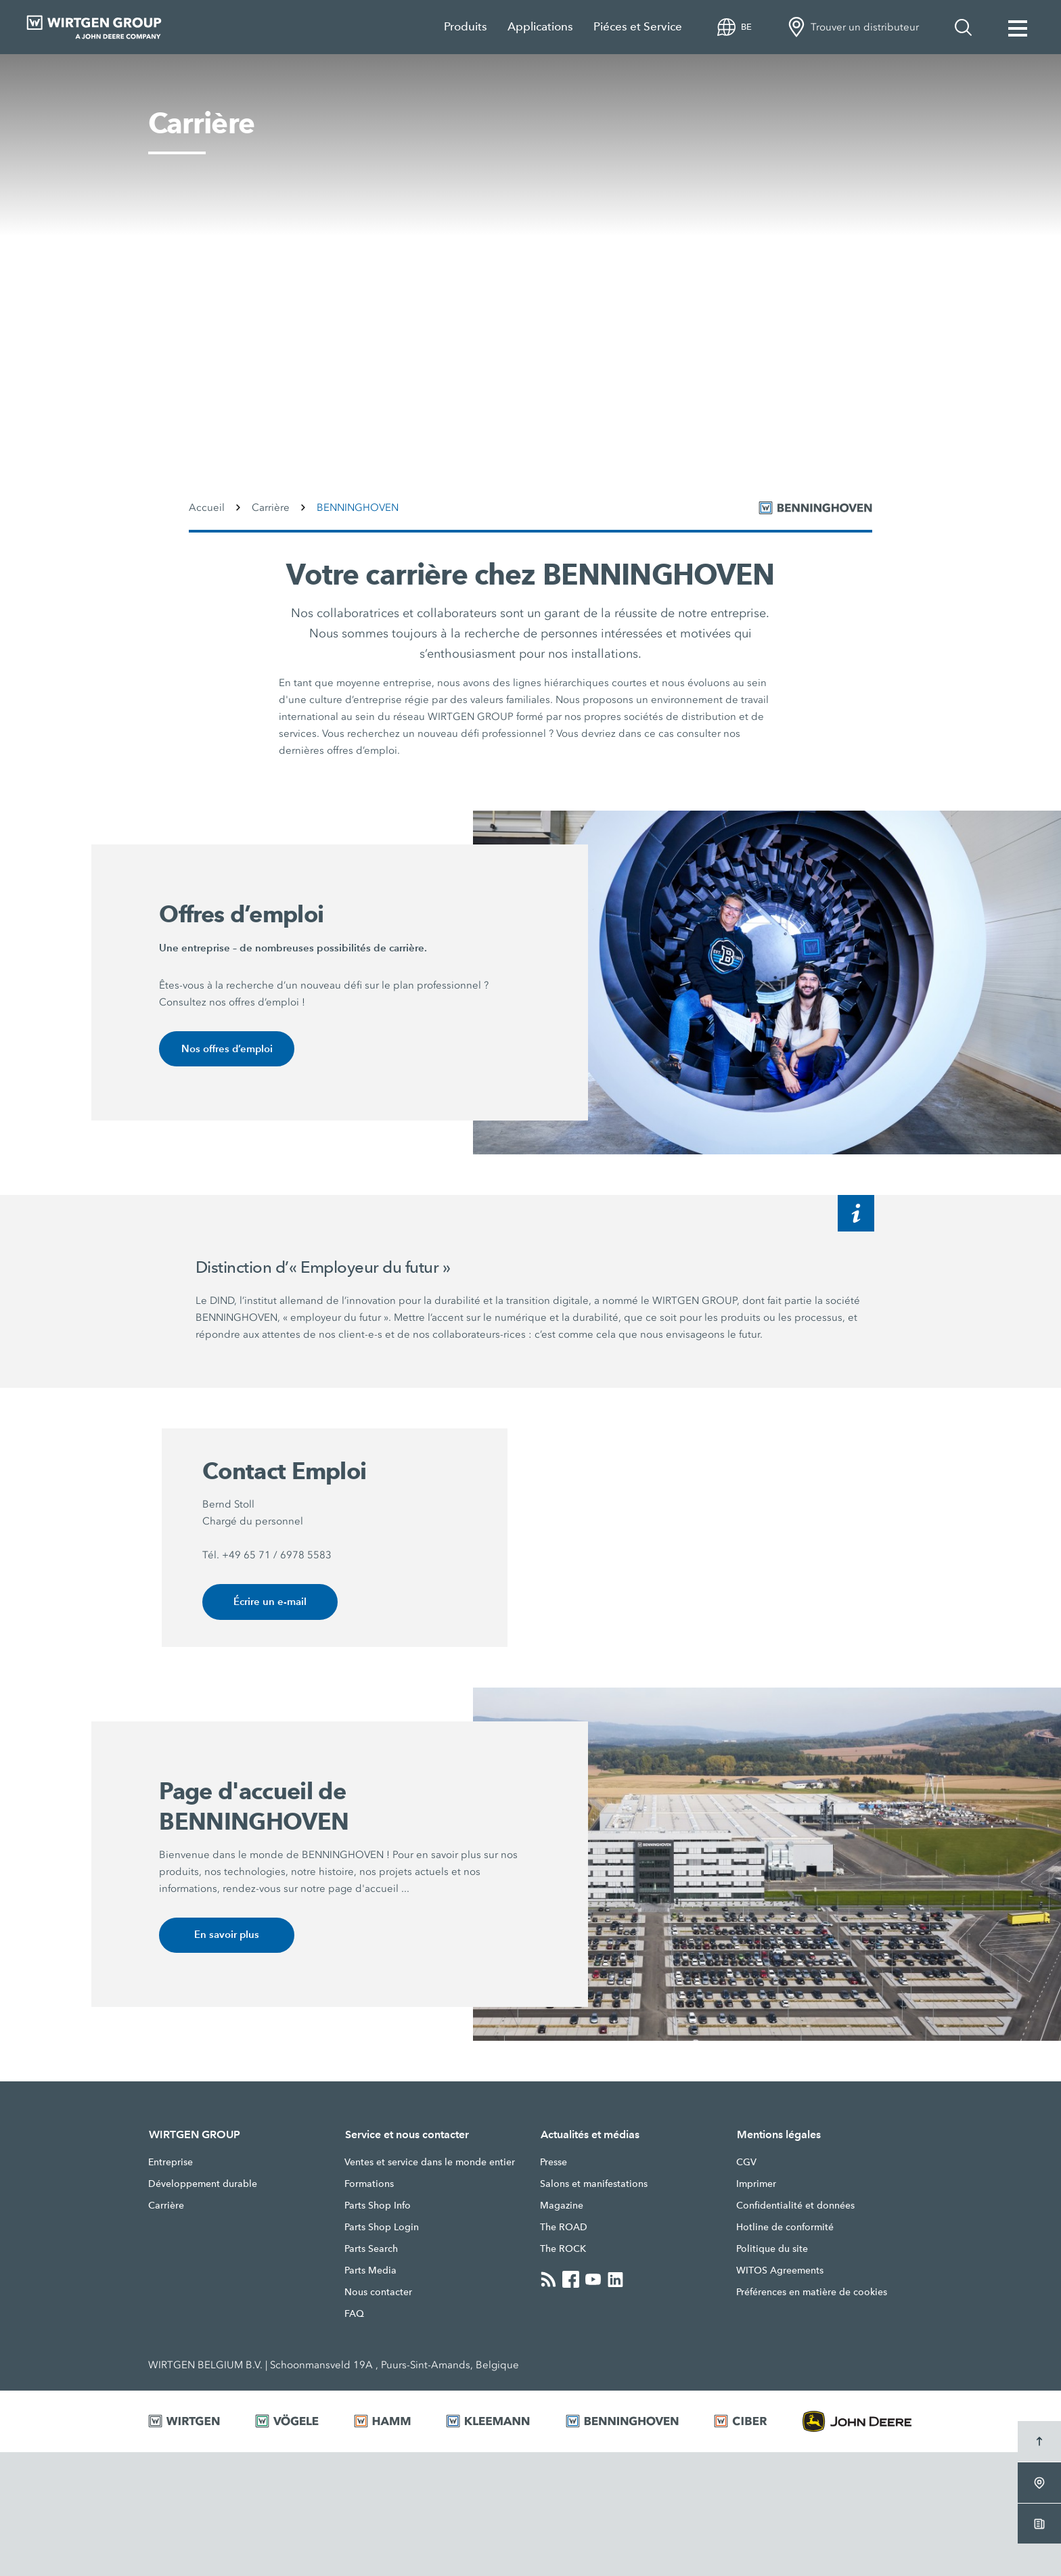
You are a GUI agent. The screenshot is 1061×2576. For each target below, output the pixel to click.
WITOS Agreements (779, 2272)
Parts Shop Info (377, 2207)
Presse (553, 2164)
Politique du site (772, 2250)
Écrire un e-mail (270, 1602)
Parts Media (370, 2272)
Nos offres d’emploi (227, 1049)
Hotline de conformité (785, 2229)
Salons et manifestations (594, 2185)
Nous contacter (378, 2294)
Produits (465, 27)
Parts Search (371, 2250)
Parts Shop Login (381, 2229)
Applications (540, 27)
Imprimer (756, 2185)
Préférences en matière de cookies (811, 2294)
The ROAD (563, 2229)
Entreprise (170, 2164)
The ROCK (563, 2250)
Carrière (166, 2207)
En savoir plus (227, 1936)
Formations (369, 2185)
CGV (746, 2164)
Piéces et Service (637, 27)
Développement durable (202, 2185)
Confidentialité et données (795, 2207)
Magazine (561, 2207)
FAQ (354, 2315)
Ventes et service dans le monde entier (429, 2164)
